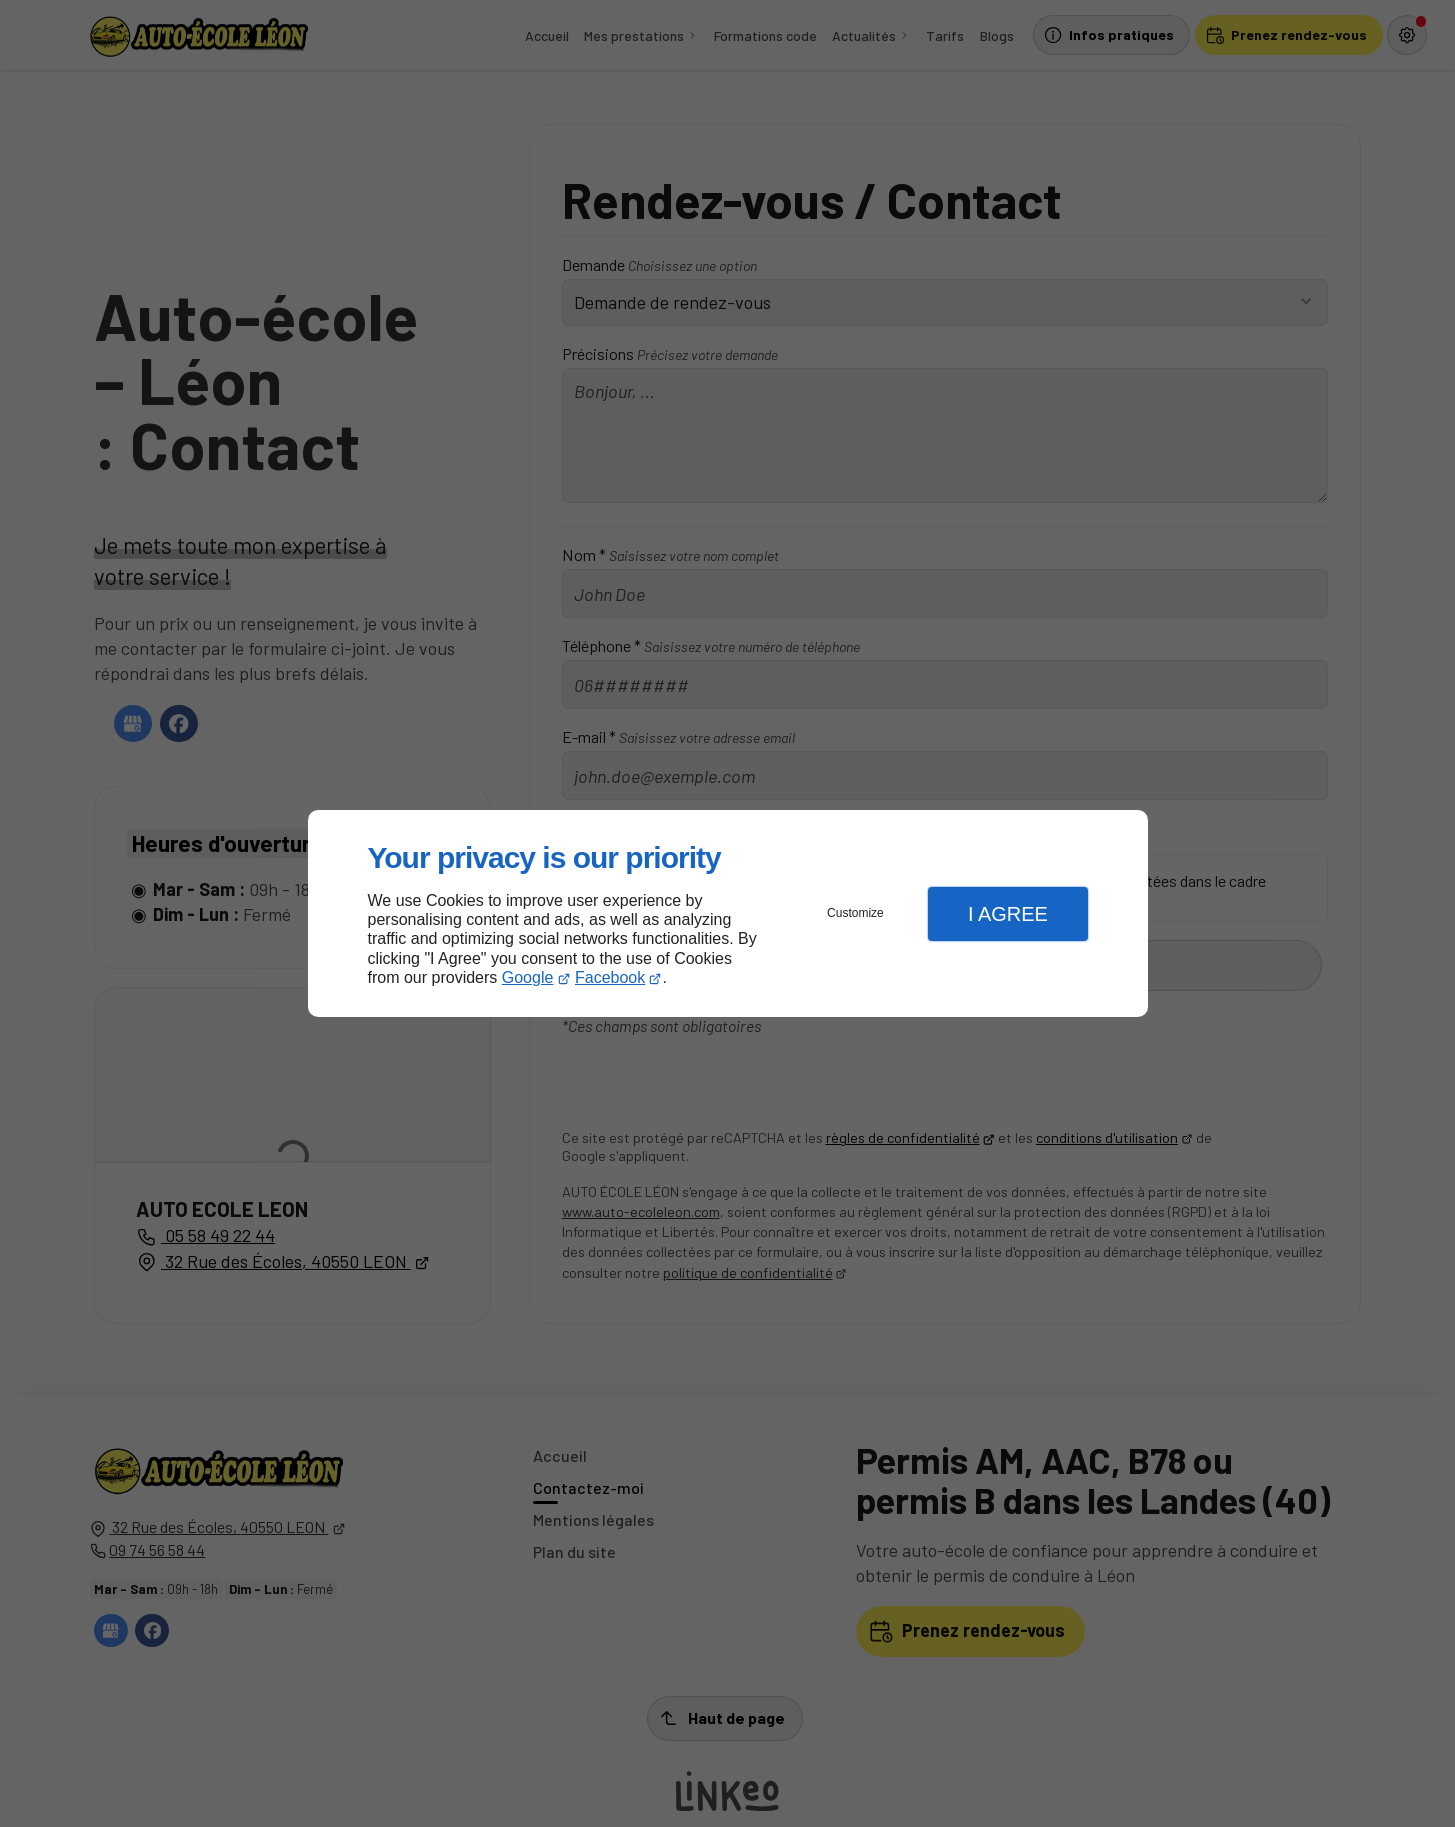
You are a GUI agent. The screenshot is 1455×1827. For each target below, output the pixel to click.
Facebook (610, 977)
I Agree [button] (1008, 914)
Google (528, 977)
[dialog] (728, 913)
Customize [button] (855, 913)
